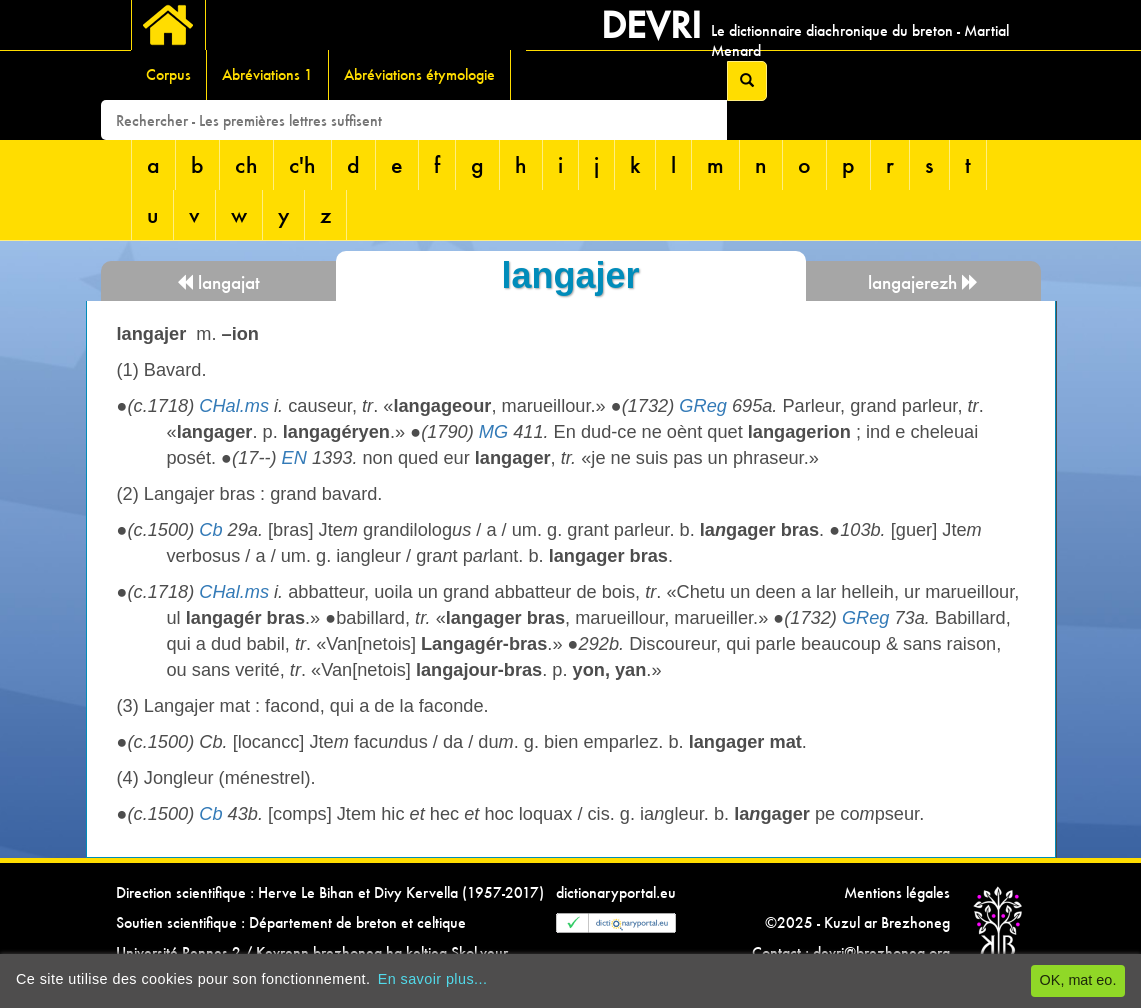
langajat (218, 282)
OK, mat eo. (1078, 980)
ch (246, 164)
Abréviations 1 (267, 74)
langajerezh (923, 282)
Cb (210, 530)
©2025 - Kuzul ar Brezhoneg (857, 922)
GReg (703, 406)
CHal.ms (234, 406)
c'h (302, 164)
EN (294, 458)
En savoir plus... (433, 979)
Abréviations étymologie (419, 74)
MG (493, 432)
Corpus (168, 74)
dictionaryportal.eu (616, 892)
